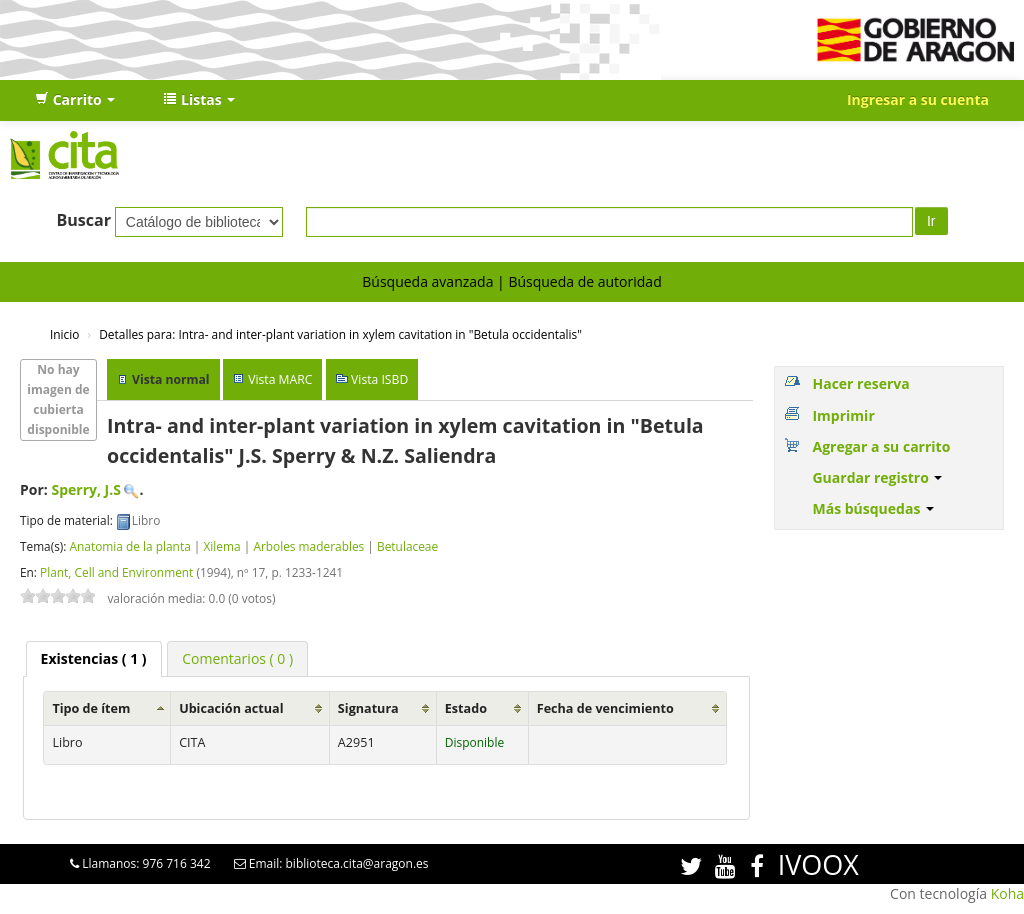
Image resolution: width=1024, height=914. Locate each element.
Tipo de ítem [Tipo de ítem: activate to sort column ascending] (91, 708)
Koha (1007, 893)
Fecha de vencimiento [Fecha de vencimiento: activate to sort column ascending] (605, 708)
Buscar (83, 220)
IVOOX (818, 864)
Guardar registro (877, 477)
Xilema (221, 546)
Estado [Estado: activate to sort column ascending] (466, 708)
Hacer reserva (860, 383)
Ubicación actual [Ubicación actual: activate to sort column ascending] (231, 708)
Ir (931, 221)
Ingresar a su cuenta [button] (918, 99)
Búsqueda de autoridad (584, 281)
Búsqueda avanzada (427, 281)
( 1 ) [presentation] (94, 658)
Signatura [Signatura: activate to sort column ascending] (368, 708)
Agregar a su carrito (881, 446)
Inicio (64, 334)
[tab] (94, 659)
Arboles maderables (308, 546)
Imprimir (843, 415)
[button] (75, 100)
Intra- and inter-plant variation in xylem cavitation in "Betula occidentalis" (340, 334)
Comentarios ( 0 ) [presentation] (237, 658)
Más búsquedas (873, 508)
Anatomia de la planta (129, 546)
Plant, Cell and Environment (116, 572)
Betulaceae (407, 546)
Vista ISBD (379, 379)
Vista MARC (280, 379)
